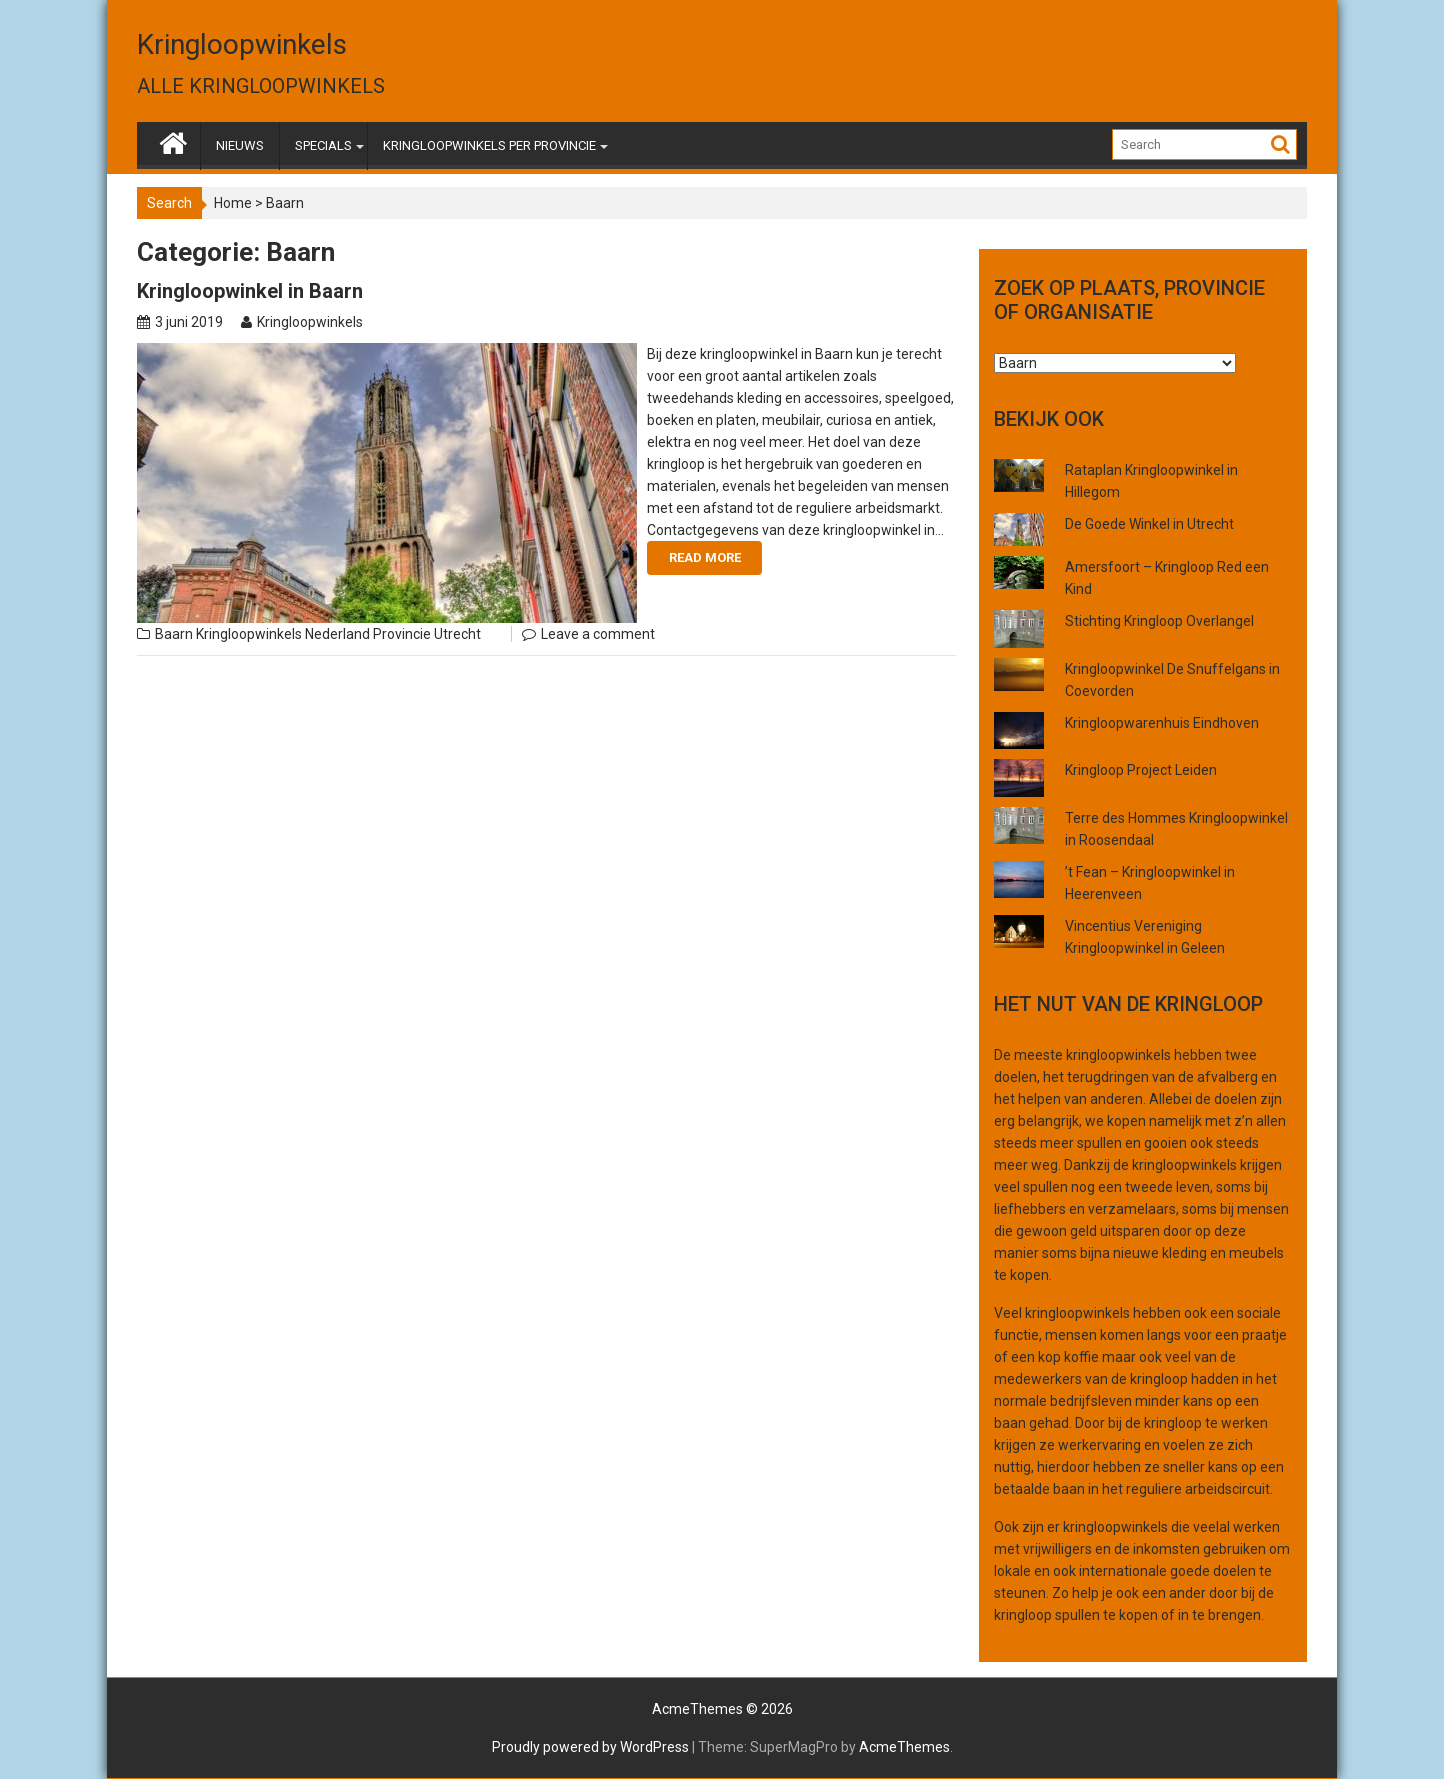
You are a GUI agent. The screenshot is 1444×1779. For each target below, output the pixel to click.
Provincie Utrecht (427, 634)
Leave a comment (598, 634)
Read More (705, 557)
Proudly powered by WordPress (590, 1747)
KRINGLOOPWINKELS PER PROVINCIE (489, 145)
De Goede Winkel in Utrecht (1149, 524)
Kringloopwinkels (242, 44)
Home (233, 203)
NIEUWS (240, 145)
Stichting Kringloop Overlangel (1159, 621)
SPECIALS (323, 145)
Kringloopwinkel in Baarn (250, 291)
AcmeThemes (904, 1747)
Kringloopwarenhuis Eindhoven (1162, 723)
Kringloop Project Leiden (1141, 770)
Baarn (174, 634)
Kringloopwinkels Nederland (283, 634)
